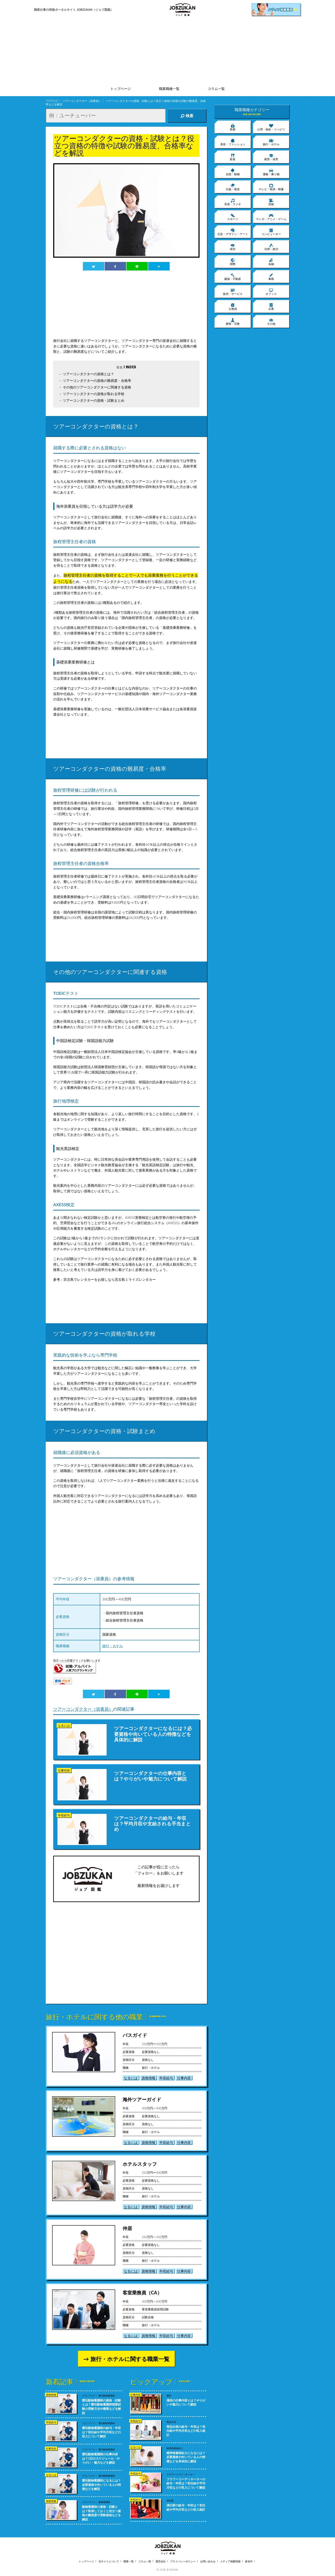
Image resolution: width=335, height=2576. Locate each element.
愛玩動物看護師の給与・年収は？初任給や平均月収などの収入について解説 (101, 2432)
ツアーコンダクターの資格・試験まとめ (93, 400)
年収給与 (166, 2078)
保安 (232, 247)
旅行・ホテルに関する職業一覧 (129, 2358)
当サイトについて (108, 2561)
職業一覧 (128, 2561)
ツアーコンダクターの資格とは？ (88, 374)
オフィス (271, 292)
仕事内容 (184, 2078)
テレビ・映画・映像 (271, 187)
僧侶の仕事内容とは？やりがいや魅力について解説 (185, 2402)
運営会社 (161, 2561)
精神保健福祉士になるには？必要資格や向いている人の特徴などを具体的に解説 (185, 2457)
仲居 (127, 2228)
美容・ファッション (232, 142)
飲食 (232, 157)
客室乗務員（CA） (142, 2292)
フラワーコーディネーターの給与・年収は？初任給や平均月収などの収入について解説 (185, 2483)
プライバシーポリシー (183, 2561)
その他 (271, 321)
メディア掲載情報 (230, 2561)
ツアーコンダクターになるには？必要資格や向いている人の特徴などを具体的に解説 (153, 1733)
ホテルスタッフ (140, 2164)
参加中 (249, 2561)
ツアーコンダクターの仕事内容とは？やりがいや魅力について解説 (150, 1776)
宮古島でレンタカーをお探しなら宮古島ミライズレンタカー (109, 1279)
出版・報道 (233, 187)
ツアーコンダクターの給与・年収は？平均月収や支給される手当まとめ (152, 1823)
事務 (271, 277)
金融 (271, 262)
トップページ (120, 89)
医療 (232, 127)
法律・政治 (271, 247)
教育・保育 (271, 157)
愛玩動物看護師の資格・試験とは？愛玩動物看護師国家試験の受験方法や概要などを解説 (101, 2406)
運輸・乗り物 (271, 172)
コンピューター (271, 232)
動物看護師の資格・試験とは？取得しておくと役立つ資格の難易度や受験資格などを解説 (101, 2513)
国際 (232, 262)
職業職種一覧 (169, 89)
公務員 (233, 306)
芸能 (271, 202)
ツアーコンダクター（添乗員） (81, 101)
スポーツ (232, 217)
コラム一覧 (216, 89)
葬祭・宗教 (233, 321)
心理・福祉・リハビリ (271, 127)
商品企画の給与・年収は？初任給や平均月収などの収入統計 (185, 2431)
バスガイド (135, 2035)
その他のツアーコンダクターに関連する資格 (97, 387)
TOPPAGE (52, 101)
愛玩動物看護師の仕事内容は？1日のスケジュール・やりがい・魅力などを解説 (101, 2458)
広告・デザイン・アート (232, 232)
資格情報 (148, 2078)
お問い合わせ (208, 2561)
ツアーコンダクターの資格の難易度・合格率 (97, 380)
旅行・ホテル (112, 1646)
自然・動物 (233, 172)
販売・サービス (232, 292)
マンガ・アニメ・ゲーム (271, 217)
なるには (131, 2078)
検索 (187, 116)
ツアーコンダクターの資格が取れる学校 (93, 394)
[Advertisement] (167, 51)
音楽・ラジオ (232, 202)
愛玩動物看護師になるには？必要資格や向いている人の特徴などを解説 (101, 2485)
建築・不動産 (232, 277)
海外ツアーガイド (142, 2099)
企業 (271, 306)
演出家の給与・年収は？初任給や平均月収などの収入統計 (185, 2507)
